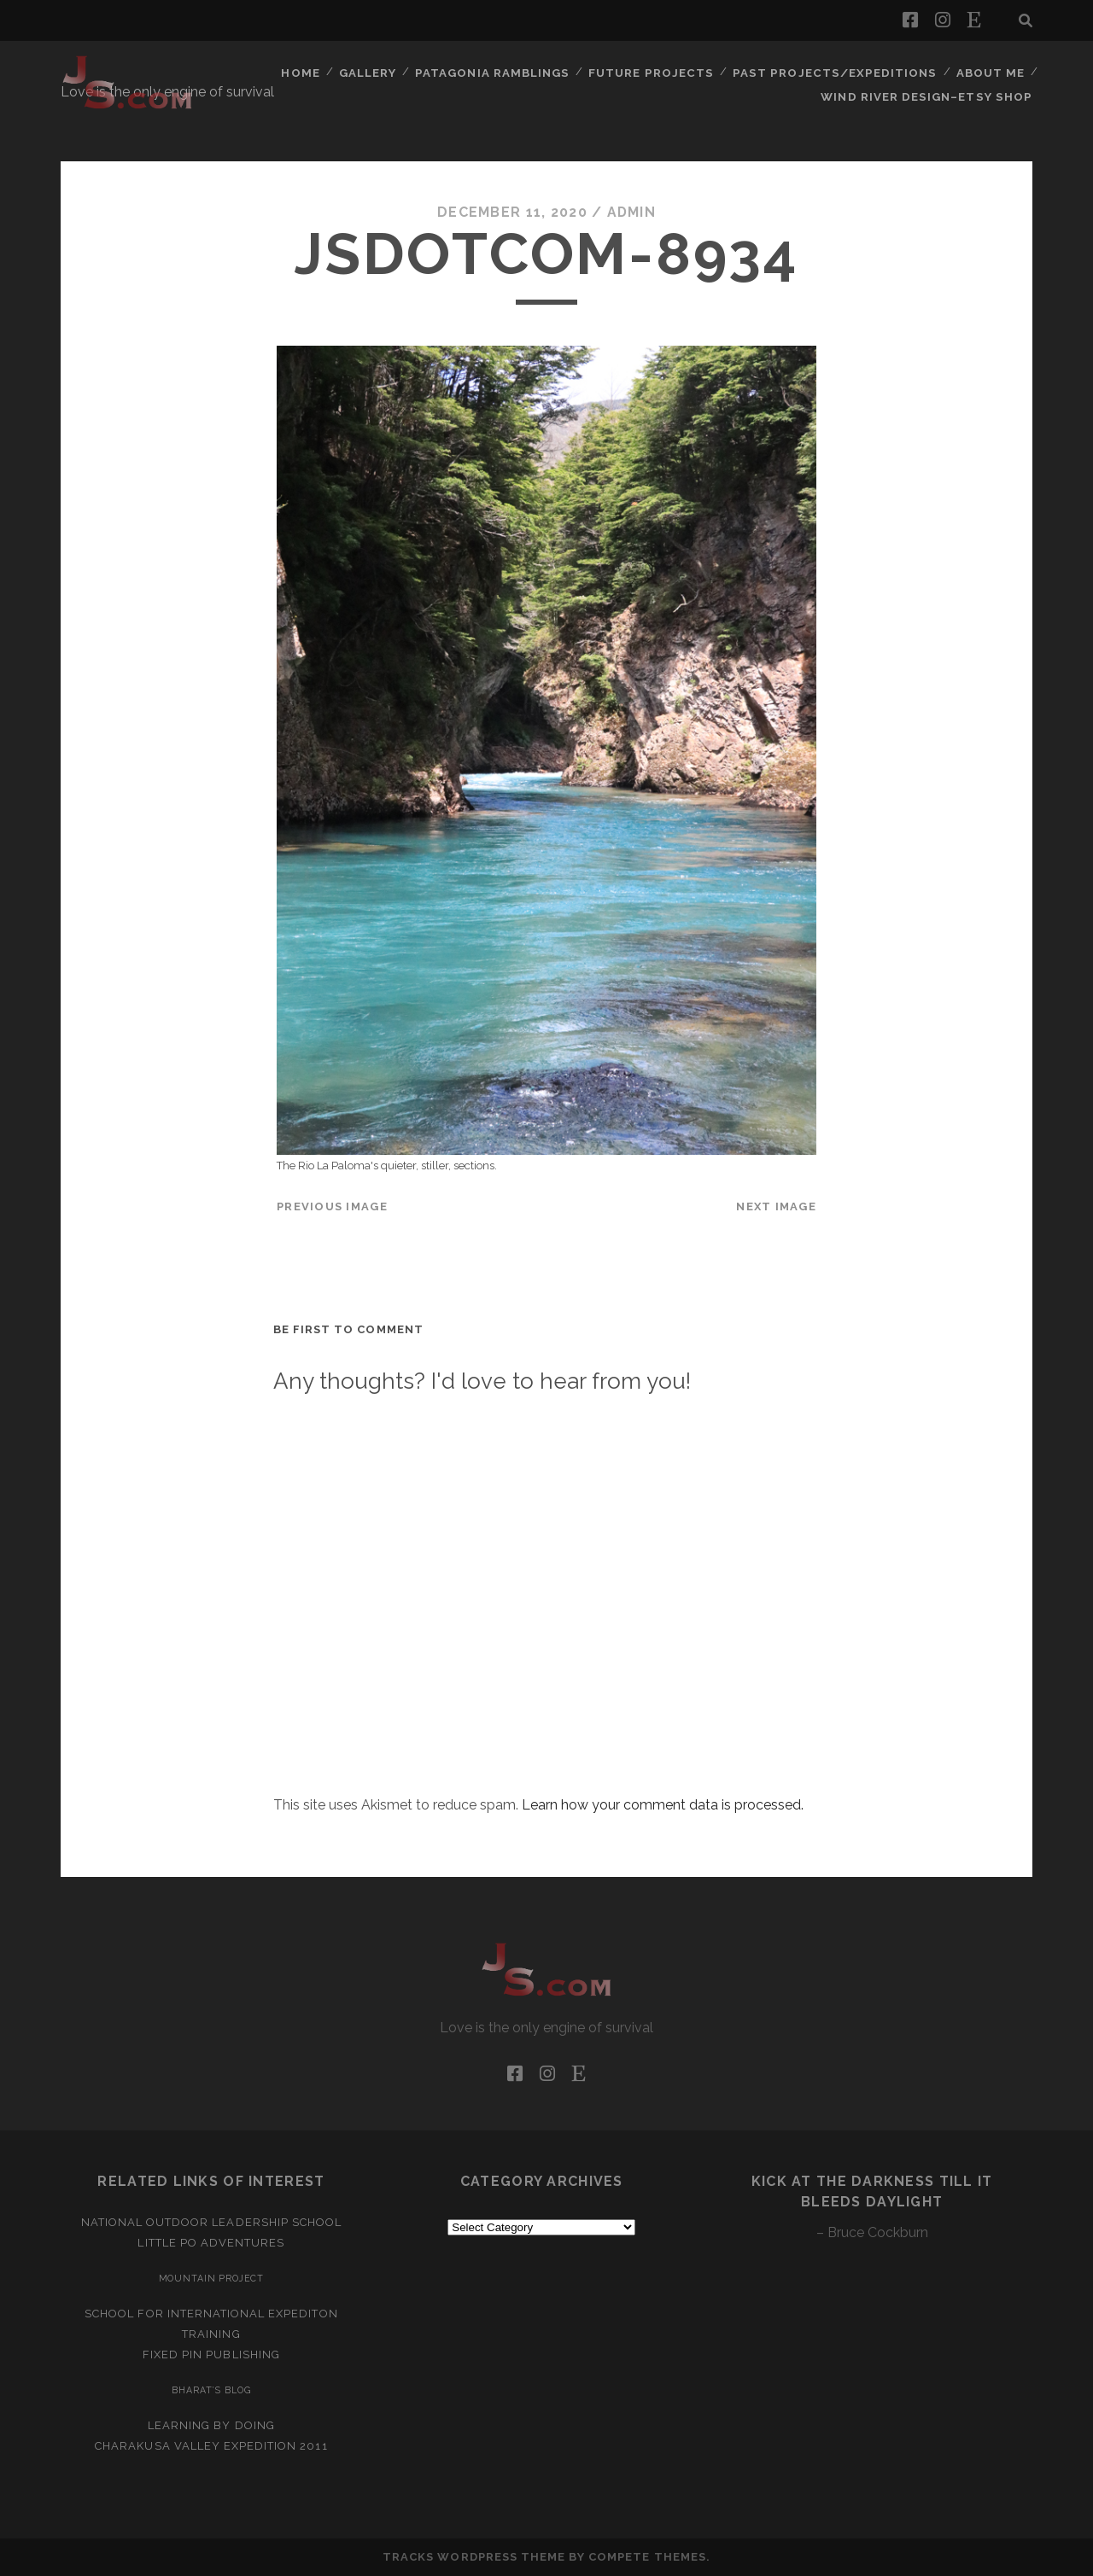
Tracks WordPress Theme (474, 2556)
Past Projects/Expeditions (837, 72)
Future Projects (658, 72)
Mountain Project (212, 2278)
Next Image (776, 1206)
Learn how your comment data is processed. (663, 1805)
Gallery (376, 72)
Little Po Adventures (210, 2242)
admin (631, 212)
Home (308, 72)
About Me (990, 72)
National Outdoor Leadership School (211, 2222)
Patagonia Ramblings (501, 72)
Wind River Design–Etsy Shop (929, 93)
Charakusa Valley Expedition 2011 (211, 2445)
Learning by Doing (211, 2425)
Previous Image (332, 1206)
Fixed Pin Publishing (211, 2354)
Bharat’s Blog (211, 2390)
